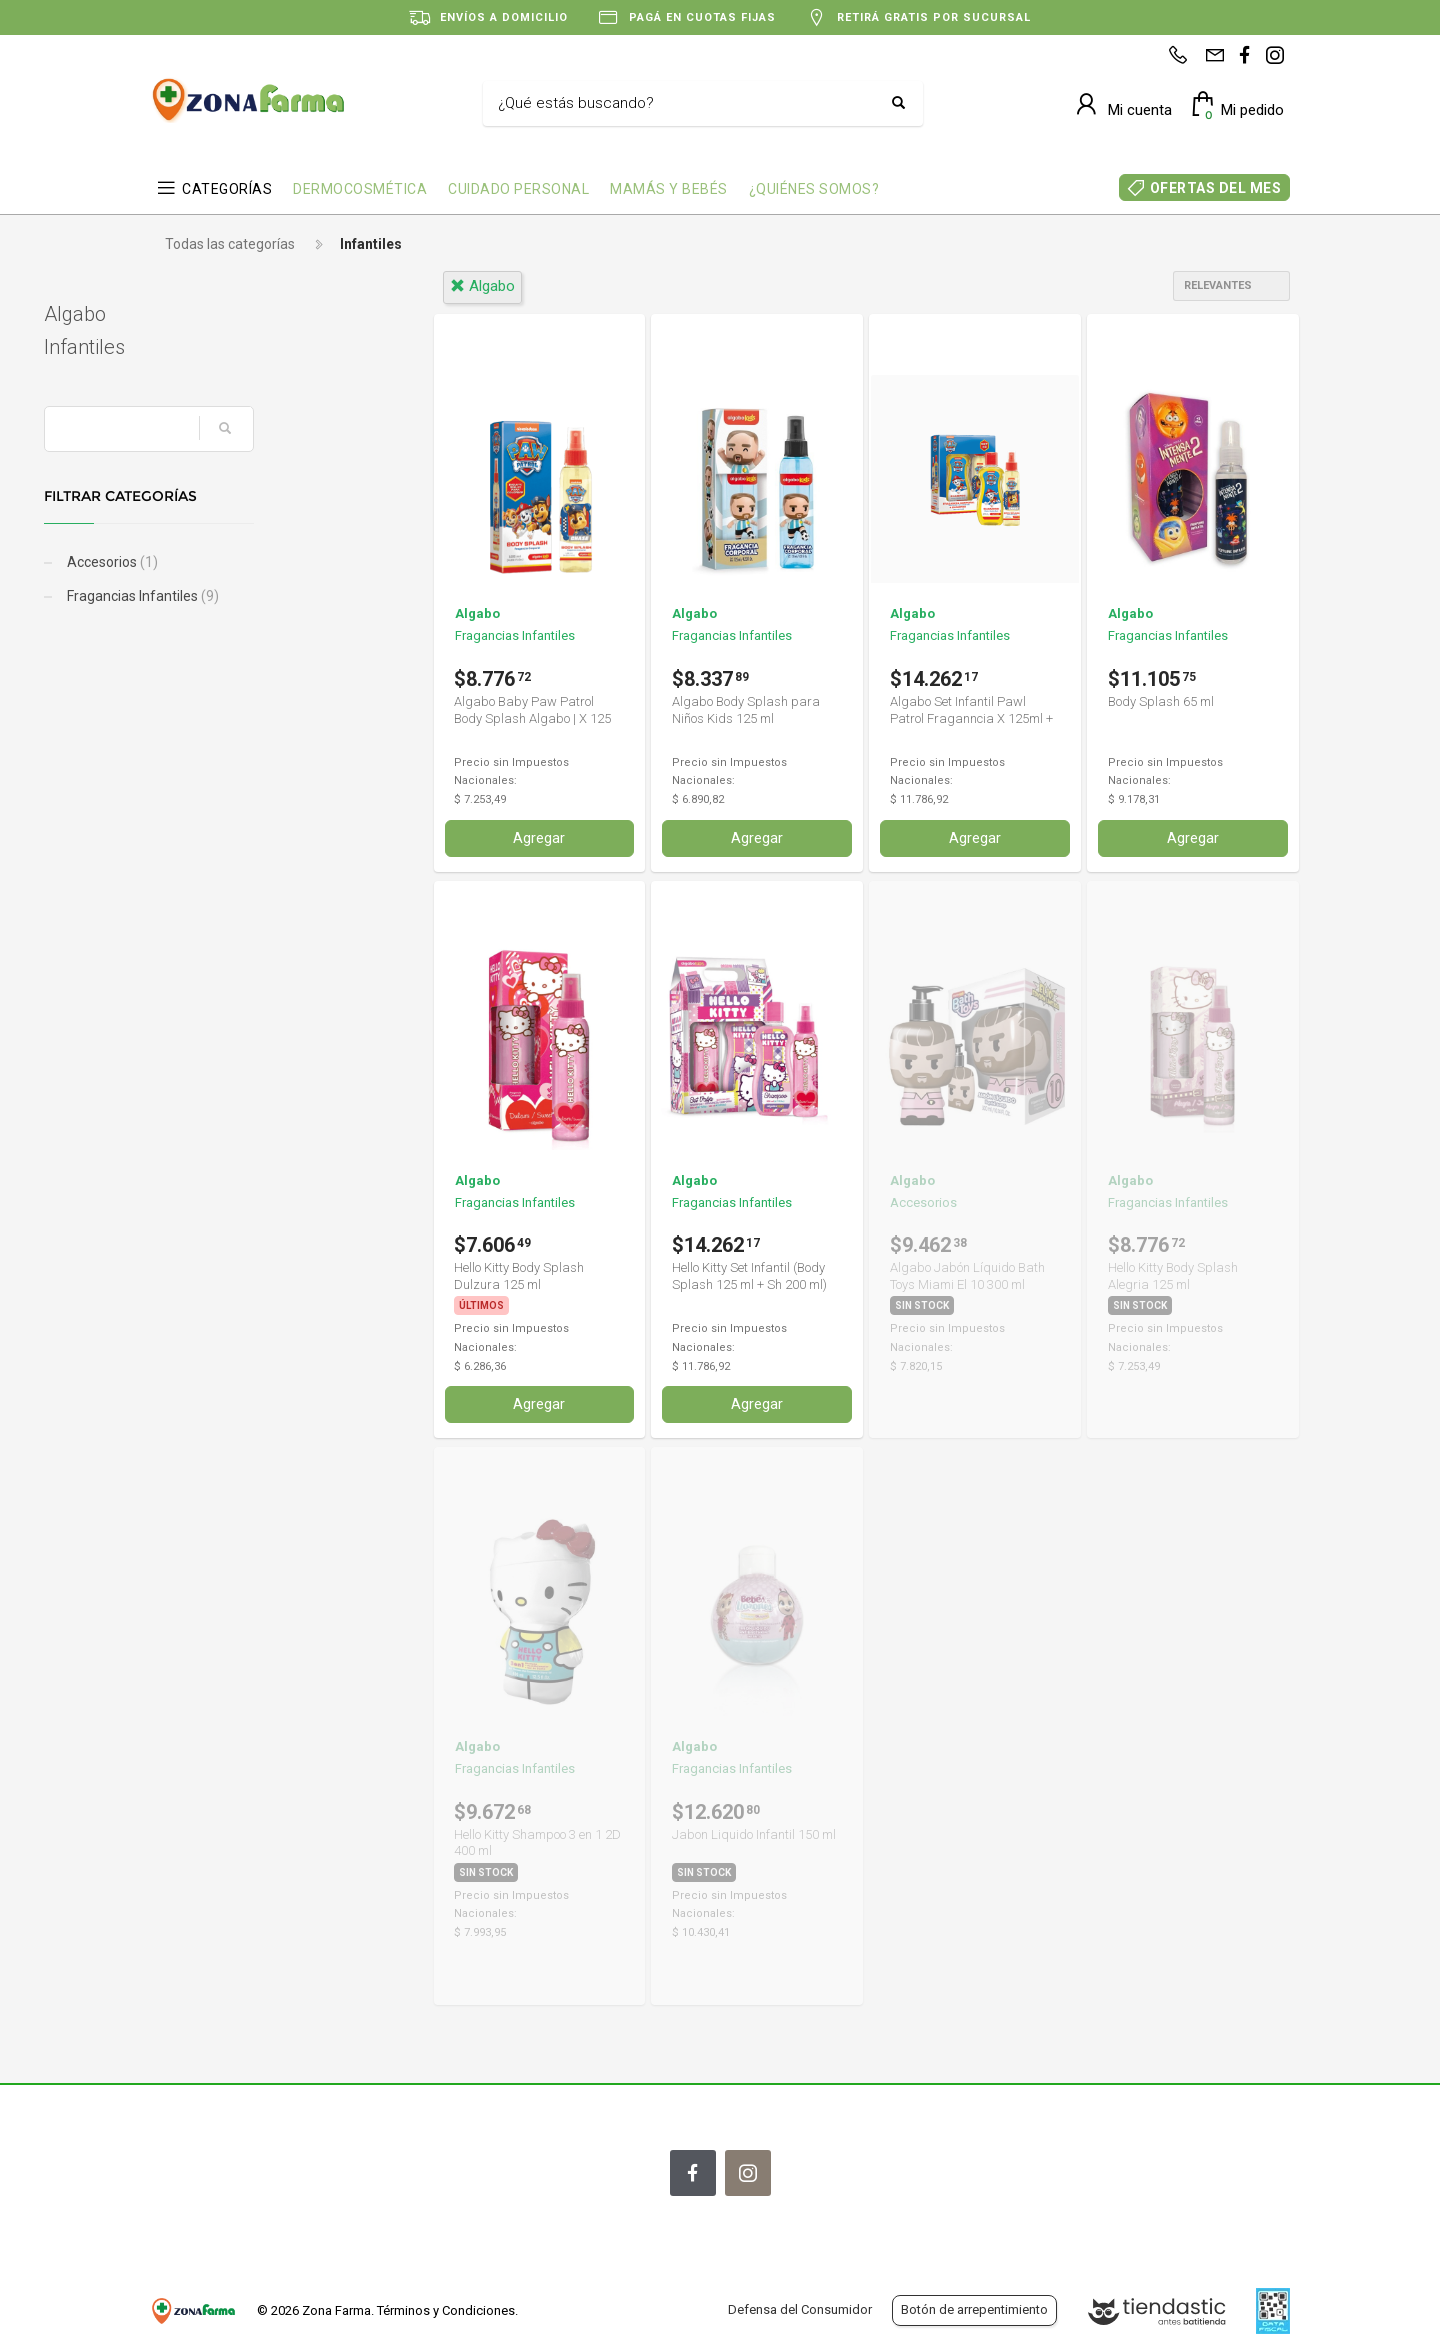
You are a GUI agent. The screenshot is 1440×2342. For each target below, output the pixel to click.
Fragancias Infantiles (247, 596)
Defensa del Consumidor (800, 2309)
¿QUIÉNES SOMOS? (814, 189)
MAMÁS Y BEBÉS (669, 189)
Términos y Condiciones (446, 2310)
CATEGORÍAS (227, 189)
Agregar (539, 838)
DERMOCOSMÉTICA (360, 189)
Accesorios (217, 562)
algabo (482, 286)
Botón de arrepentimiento (974, 2309)
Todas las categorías (230, 244)
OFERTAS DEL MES (1216, 188)
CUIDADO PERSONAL (518, 189)
